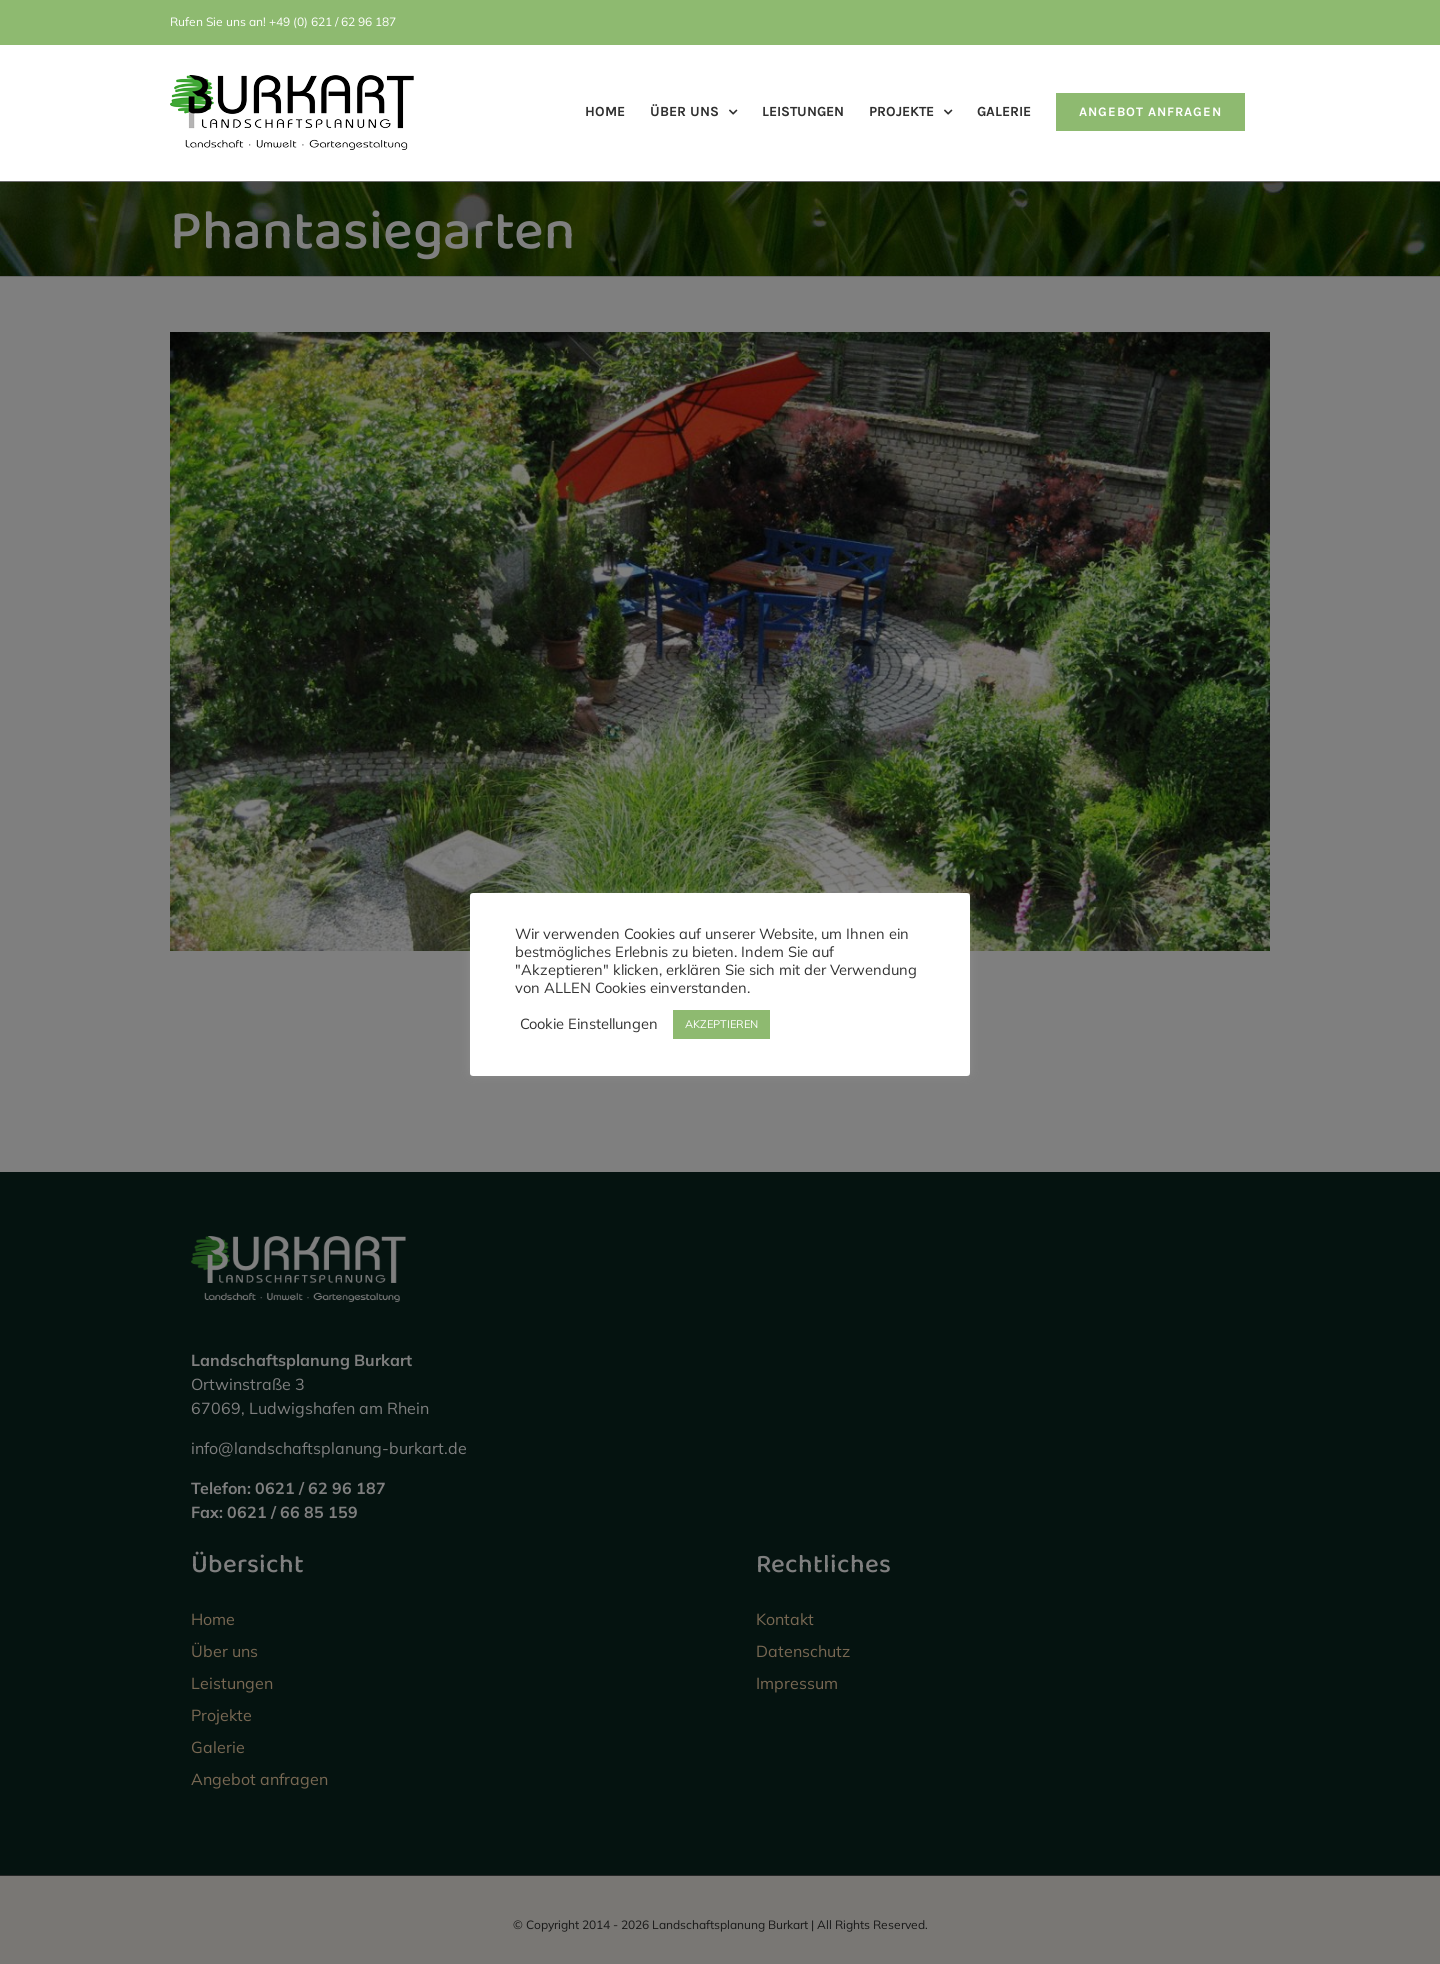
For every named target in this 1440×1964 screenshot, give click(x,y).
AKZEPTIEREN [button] (721, 1024)
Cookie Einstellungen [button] (589, 1024)
